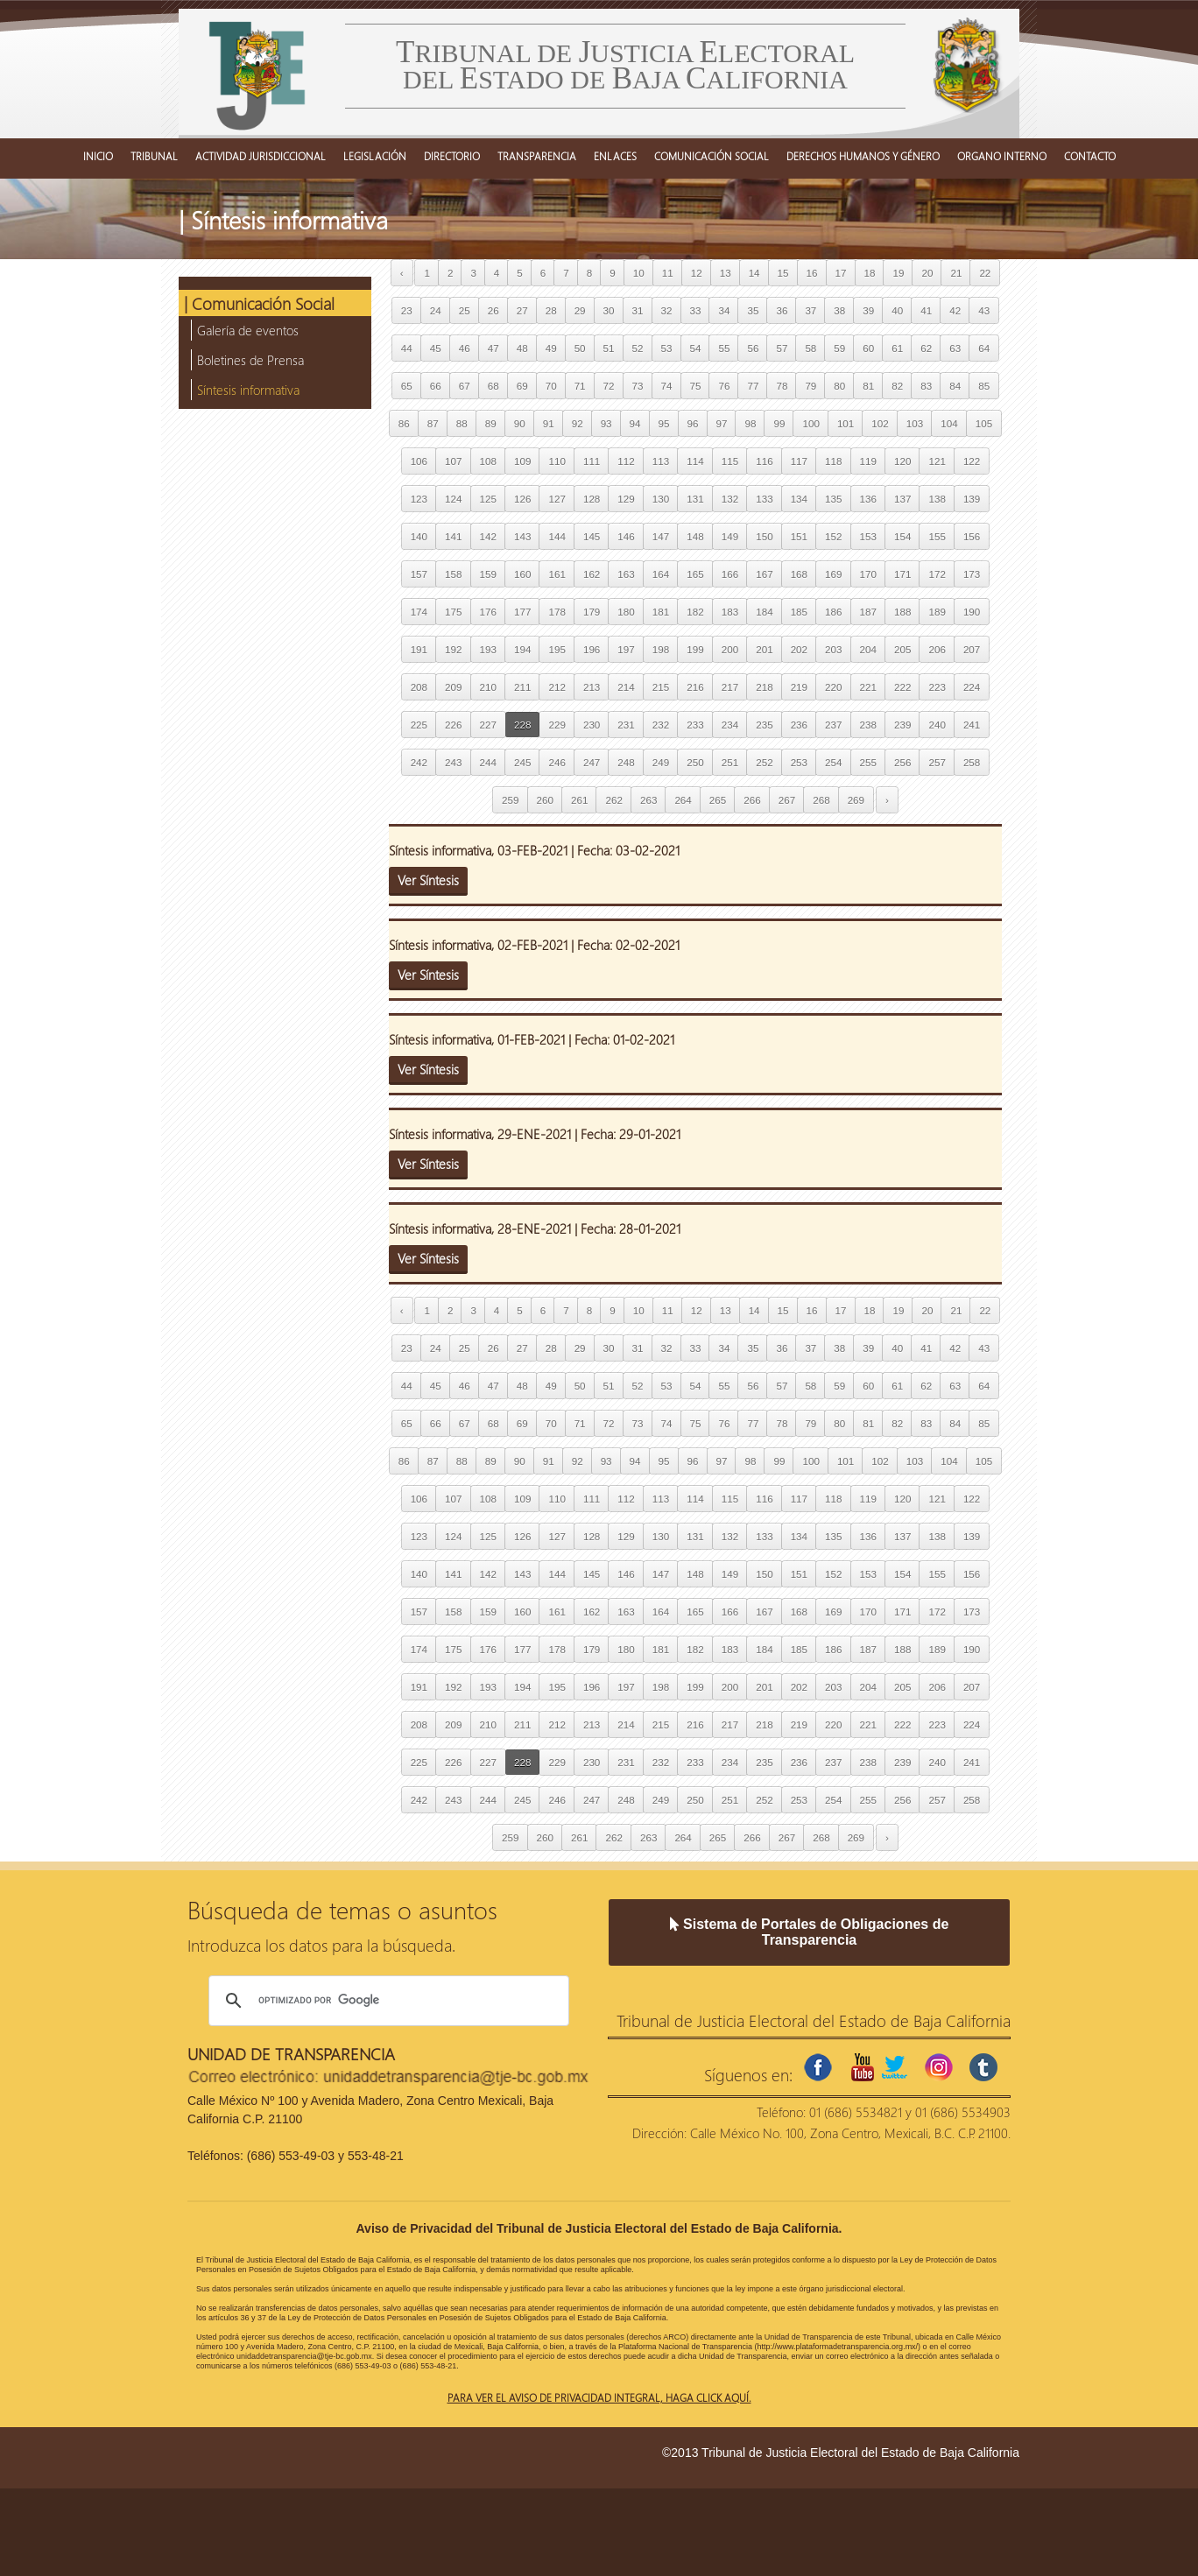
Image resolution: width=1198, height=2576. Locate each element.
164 (660, 574)
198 (660, 649)
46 (464, 348)
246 (556, 762)
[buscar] (386, 2000)
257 (936, 762)
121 (936, 461)
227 (488, 724)
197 (625, 649)
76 (723, 385)
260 (545, 800)
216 (695, 687)
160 (522, 574)
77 (752, 385)
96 (693, 423)
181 (660, 611)
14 (754, 272)
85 (984, 385)
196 (591, 649)
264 (682, 800)
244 (488, 762)
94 (635, 423)
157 (419, 574)
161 (556, 574)
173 (971, 574)
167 (764, 574)
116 (764, 461)
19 (898, 272)
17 (841, 272)
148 (695, 536)
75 (695, 385)
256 (902, 762)
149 (730, 536)
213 (591, 687)
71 (580, 385)
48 (522, 348)
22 (984, 272)
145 (591, 536)
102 (879, 423)
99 (779, 423)
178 (556, 611)
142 (488, 536)
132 (730, 498)
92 (577, 423)
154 (902, 536)
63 (955, 348)
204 (868, 649)
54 (695, 348)
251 (730, 762)
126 (522, 498)
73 (638, 385)
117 (799, 461)
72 (609, 385)
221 (868, 687)
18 (870, 272)
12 (696, 272)
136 (868, 498)
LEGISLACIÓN (374, 156)
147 (660, 536)
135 (833, 498)
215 (660, 687)
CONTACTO (1090, 156)
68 (493, 385)
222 (902, 687)
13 (725, 272)
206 (936, 649)
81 (868, 385)
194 (522, 649)
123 (419, 498)
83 (926, 385)
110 (556, 461)
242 (419, 762)
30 (609, 310)
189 (936, 611)
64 (984, 348)
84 (955, 385)
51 (609, 348)
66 (435, 385)
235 (764, 724)
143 (522, 536)
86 (404, 423)
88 (462, 423)
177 (522, 611)
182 (695, 611)
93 (606, 423)
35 (752, 310)
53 (667, 348)
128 (591, 498)
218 (764, 687)
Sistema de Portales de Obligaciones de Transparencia (809, 1932)
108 (488, 461)
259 (510, 800)
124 (453, 498)
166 (730, 574)
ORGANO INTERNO (1001, 156)
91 (548, 423)
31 (638, 310)
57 (781, 348)
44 (406, 348)
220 (833, 687)
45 (435, 348)
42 (955, 310)
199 (695, 649)
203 (833, 649)
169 (833, 574)
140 (419, 536)
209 (453, 687)
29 (580, 310)
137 (902, 498)
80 (839, 385)
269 (856, 800)
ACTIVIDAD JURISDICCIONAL (260, 156)
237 (833, 724)
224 (971, 687)
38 (839, 310)
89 (491, 423)
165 (695, 574)
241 (971, 724)
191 (419, 649)
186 (833, 611)
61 (897, 348)
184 (764, 611)
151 (799, 536)
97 (722, 423)
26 (493, 310)
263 (648, 800)
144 (556, 536)
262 (613, 800)
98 (750, 423)
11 (667, 272)
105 (984, 423)
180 (625, 611)
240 (936, 724)
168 (799, 574)
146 (625, 536)
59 (839, 348)
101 (845, 423)
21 (956, 272)
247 (591, 762)
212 (556, 687)
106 (419, 461)
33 (695, 310)
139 (971, 498)
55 (723, 348)
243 (453, 762)
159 (488, 574)
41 (926, 310)
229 (556, 724)
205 (902, 649)
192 (453, 649)
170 (868, 574)
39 (868, 310)
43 (984, 310)
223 (936, 687)
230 (591, 724)
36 (781, 310)
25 (464, 310)
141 (453, 536)
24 (435, 310)
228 (522, 724)
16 (812, 272)
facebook (818, 2067)
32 (667, 310)
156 (971, 536)
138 (936, 498)
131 (695, 498)
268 (821, 800)
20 (927, 272)
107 (453, 461)
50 (580, 348)
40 (897, 310)
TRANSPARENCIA (536, 156)
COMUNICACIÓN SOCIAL (711, 156)
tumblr (983, 2067)
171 (902, 574)
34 (723, 310)
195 (556, 649)
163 (625, 574)
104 (949, 423)
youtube (863, 2067)
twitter (894, 2067)
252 (764, 762)
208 (419, 687)
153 (868, 536)
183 (730, 611)
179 (591, 611)
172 (936, 574)
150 (764, 536)
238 (868, 724)
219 (799, 687)
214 (625, 687)
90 (519, 423)
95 (664, 423)
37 (810, 310)
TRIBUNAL (154, 156)
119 (868, 461)
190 (971, 611)
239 (902, 724)
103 (914, 423)
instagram (939, 2067)
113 (660, 461)
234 (730, 724)
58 (810, 348)
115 (730, 461)
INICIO (98, 156)
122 (971, 461)
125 (488, 498)
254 (833, 762)
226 (453, 724)
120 (902, 461)
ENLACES (615, 156)
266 (751, 800)
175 (453, 611)
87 (433, 423)
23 (406, 310)
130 (660, 498)
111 (591, 461)
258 (971, 762)
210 (488, 687)
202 (799, 649)
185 (799, 611)
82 (897, 385)
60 (868, 348)
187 (868, 611)
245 (522, 762)
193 (488, 649)
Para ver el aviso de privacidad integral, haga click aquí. (599, 2397)
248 (625, 762)
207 (971, 649)
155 (936, 536)
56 (752, 348)
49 (551, 348)
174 (419, 611)
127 (556, 498)
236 (799, 724)
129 (625, 498)
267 (787, 800)
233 (695, 724)
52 (638, 348)
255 (868, 762)
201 (764, 649)
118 (833, 461)
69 (522, 385)
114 (695, 461)
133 (764, 498)
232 (660, 724)
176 (488, 611)
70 (551, 385)
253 (799, 762)
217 (730, 687)
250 (695, 762)
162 (591, 574)
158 (453, 574)
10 (639, 272)
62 (926, 348)
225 (419, 724)
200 (730, 649)
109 (522, 461)
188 (902, 611)
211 (522, 687)
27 (522, 310)
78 (781, 385)
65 (406, 385)
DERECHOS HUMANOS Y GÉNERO (863, 156)
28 (551, 310)
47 (493, 348)
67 (464, 385)
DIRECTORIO (452, 156)
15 (783, 272)
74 (667, 385)
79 (810, 385)
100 (810, 423)
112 (625, 461)
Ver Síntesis (428, 880)
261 (579, 800)
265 (717, 800)
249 (660, 762)
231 (625, 724)
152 (833, 536)
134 (799, 498)
